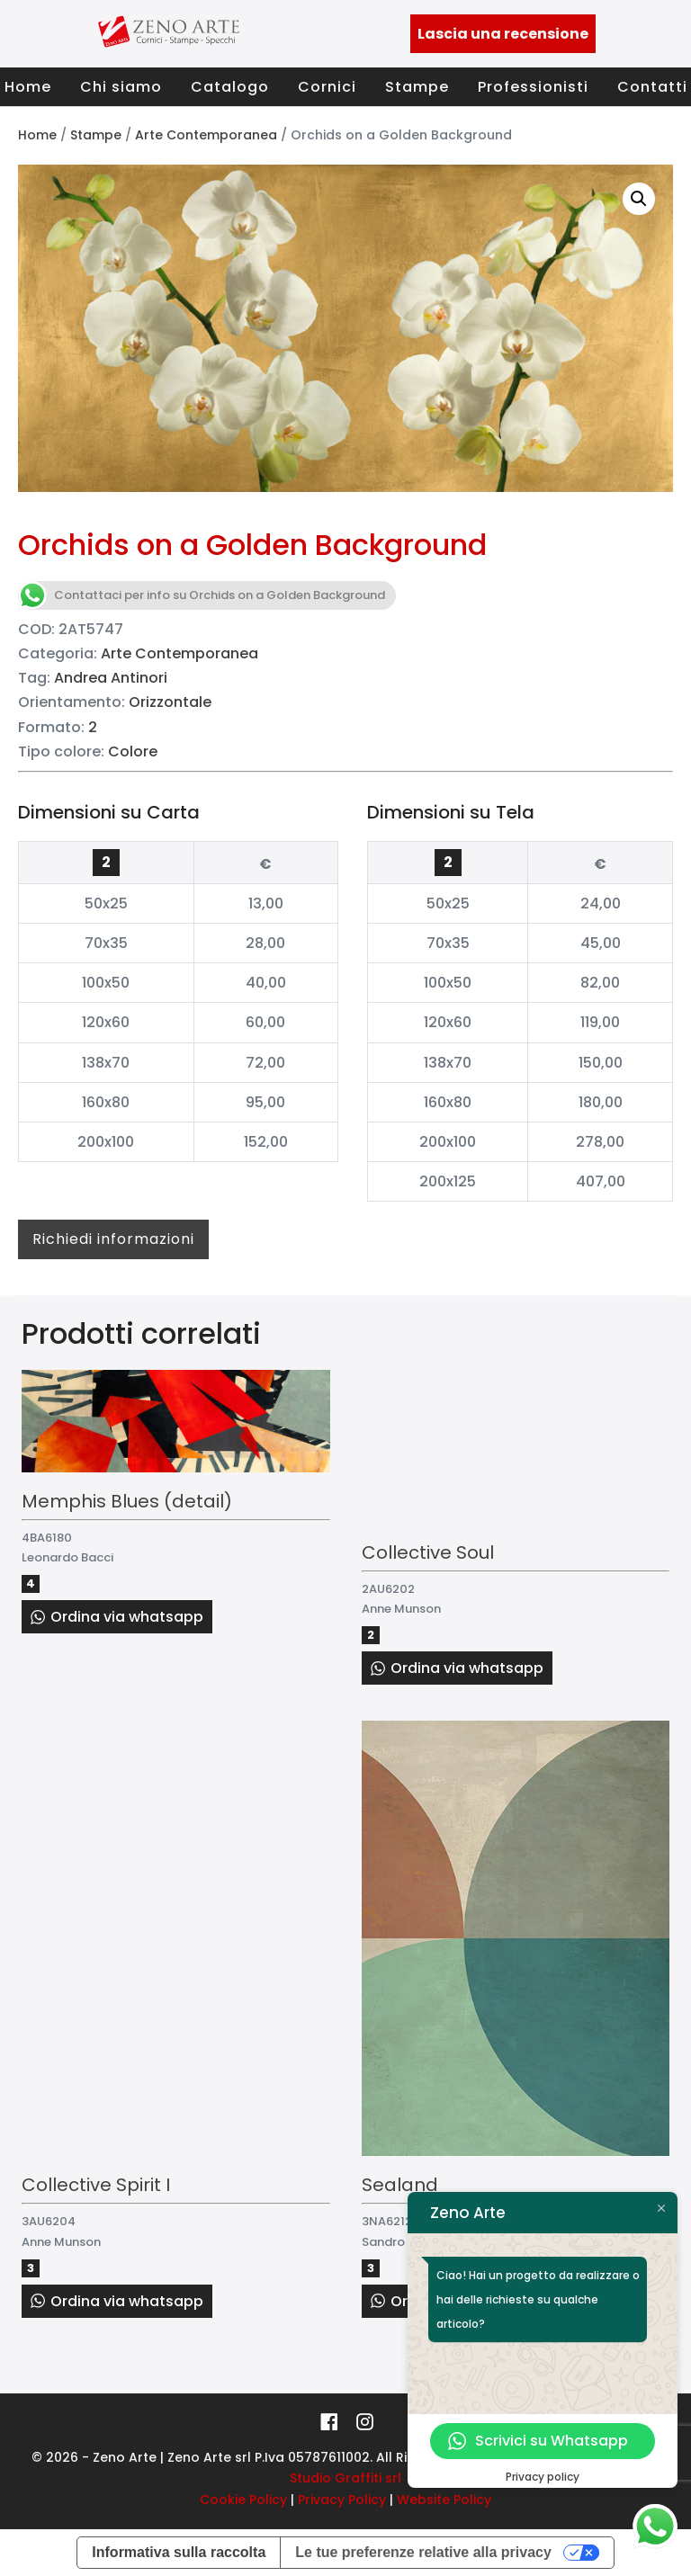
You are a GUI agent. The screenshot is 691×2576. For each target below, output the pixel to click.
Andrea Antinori (110, 677)
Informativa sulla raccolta (178, 2552)
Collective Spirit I (96, 2184)
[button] (639, 199)
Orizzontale (170, 702)
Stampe (417, 86)
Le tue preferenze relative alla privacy (423, 2552)
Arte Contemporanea (206, 135)
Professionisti (533, 86)
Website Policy (444, 2500)
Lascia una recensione (502, 33)
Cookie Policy (243, 2500)
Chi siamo (121, 86)
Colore (132, 751)
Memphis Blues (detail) (127, 1501)
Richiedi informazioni (113, 1239)
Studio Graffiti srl (345, 2478)
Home (27, 86)
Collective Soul (428, 1552)
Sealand (400, 2184)
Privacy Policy (342, 2500)
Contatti (652, 86)
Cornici (327, 86)
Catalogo (230, 86)
